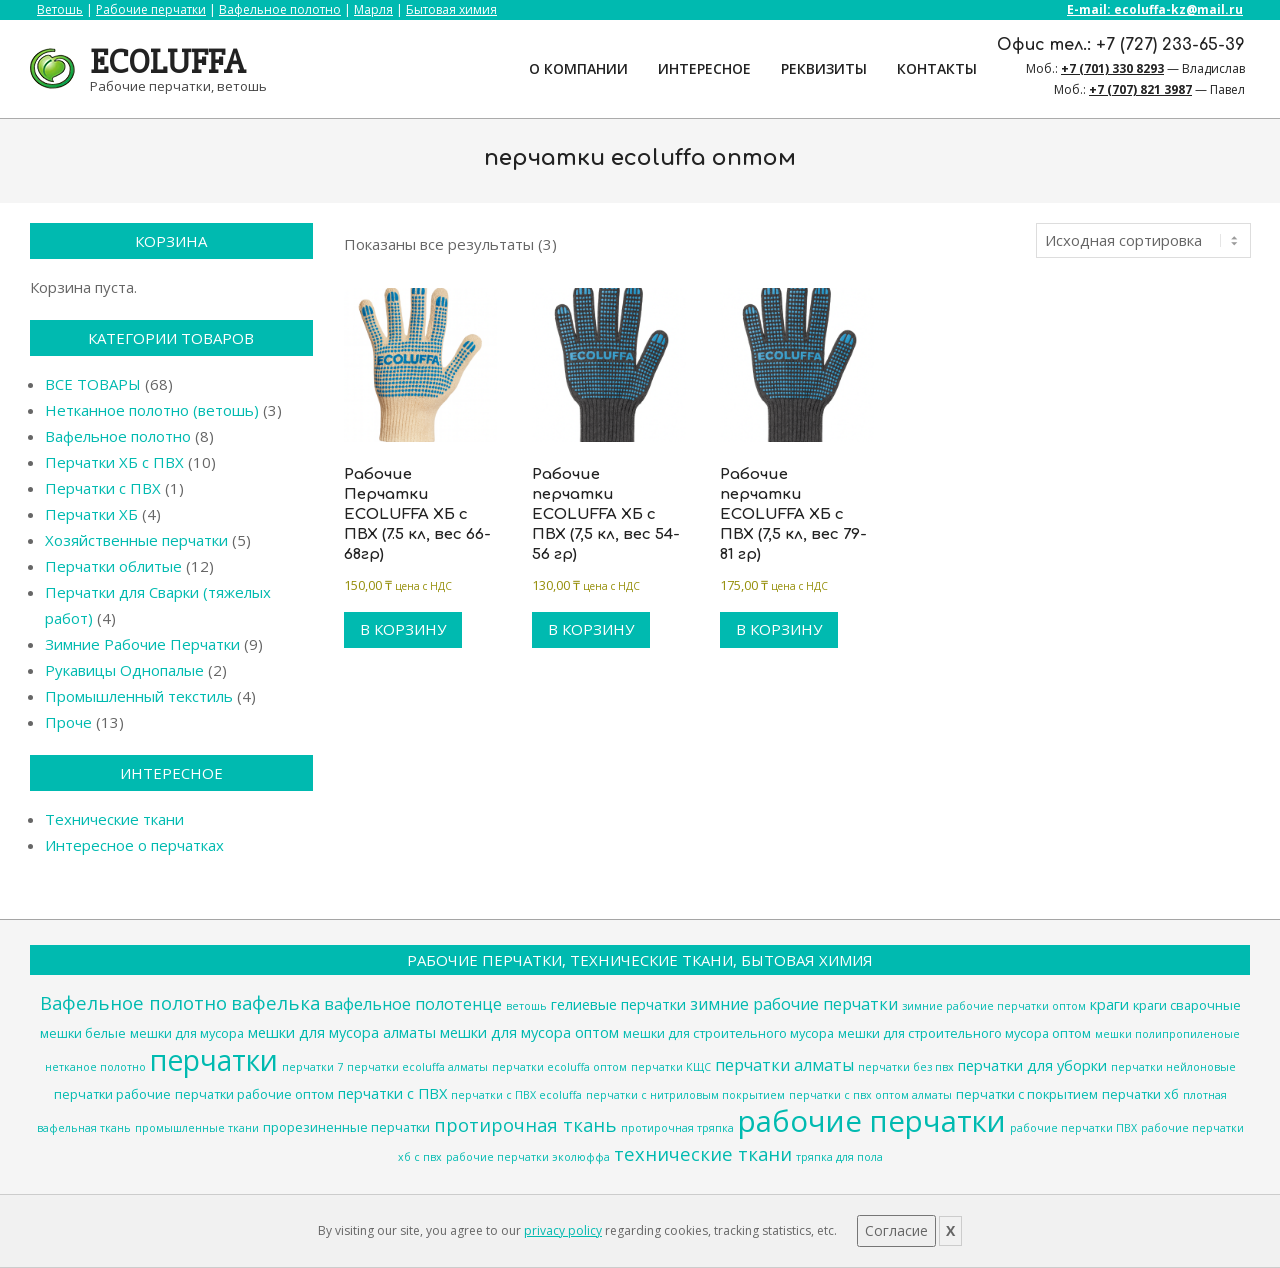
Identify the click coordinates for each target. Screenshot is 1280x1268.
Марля (373, 9)
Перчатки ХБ (91, 514)
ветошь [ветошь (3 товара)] (526, 1006)
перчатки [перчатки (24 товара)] (214, 1060)
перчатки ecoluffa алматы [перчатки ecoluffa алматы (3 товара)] (417, 1067)
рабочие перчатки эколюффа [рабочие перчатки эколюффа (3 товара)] (528, 1157)
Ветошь (60, 9)
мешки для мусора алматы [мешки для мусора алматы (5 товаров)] (342, 1032)
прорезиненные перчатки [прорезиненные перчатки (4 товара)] (346, 1127)
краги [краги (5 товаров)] (1109, 1004)
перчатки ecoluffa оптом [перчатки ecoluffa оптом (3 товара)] (559, 1067)
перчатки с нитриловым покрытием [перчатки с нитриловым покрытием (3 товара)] (685, 1095)
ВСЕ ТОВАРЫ (93, 384)
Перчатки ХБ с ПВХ (114, 462)
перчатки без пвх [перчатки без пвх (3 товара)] (906, 1067)
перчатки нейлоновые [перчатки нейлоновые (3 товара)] (1173, 1067)
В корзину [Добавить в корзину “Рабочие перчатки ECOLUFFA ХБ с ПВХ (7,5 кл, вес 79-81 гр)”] (779, 629)
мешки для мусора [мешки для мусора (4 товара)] (187, 1033)
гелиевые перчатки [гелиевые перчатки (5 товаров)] (618, 1004)
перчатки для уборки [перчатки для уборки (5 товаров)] (1032, 1065)
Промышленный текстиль (139, 696)
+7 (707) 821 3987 (1140, 89)
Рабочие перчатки (151, 9)
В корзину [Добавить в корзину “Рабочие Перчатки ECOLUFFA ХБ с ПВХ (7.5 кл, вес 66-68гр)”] (403, 629)
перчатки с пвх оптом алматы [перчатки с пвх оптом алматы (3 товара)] (870, 1095)
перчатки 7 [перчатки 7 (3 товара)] (312, 1067)
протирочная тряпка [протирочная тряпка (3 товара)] (677, 1128)
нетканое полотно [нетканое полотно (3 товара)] (95, 1067)
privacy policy (563, 1230)
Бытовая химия (451, 9)
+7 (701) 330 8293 (1112, 68)
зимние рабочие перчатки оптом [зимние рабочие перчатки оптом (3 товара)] (994, 1006)
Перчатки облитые (113, 566)
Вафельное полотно (280, 9)
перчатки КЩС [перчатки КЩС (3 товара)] (671, 1067)
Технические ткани (114, 819)
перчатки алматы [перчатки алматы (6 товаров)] (784, 1065)
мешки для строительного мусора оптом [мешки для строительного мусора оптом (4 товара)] (964, 1033)
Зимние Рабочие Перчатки (142, 644)
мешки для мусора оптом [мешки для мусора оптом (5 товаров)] (529, 1032)
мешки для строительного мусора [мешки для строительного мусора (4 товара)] (728, 1033)
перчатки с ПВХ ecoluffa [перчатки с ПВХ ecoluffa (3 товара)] (516, 1095)
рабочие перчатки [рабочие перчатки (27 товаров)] (872, 1121)
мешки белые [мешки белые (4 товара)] (83, 1033)
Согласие (896, 1230)
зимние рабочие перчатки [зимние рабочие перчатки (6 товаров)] (794, 1004)
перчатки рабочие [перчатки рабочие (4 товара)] (112, 1094)
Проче (68, 722)
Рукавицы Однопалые (124, 670)
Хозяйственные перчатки (136, 540)
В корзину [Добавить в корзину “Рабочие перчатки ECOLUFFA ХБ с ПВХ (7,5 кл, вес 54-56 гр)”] (591, 629)
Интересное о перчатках (134, 845)
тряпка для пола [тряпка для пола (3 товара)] (839, 1157)
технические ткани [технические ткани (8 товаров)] (703, 1153)
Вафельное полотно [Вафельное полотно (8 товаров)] (133, 1002)
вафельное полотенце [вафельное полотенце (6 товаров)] (413, 1004)
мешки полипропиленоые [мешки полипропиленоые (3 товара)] (1167, 1034)
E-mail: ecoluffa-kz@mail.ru (1155, 9)
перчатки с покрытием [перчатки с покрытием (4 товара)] (1027, 1094)
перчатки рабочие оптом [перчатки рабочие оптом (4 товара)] (254, 1094)
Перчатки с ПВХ (103, 488)
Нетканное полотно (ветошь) (152, 410)
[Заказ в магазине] (1143, 240)
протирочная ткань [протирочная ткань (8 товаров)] (525, 1124)
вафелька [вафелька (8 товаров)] (275, 1002)
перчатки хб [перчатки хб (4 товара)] (1140, 1094)
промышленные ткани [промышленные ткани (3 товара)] (197, 1128)
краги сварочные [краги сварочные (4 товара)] (1187, 1005)
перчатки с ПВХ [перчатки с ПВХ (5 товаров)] (392, 1093)
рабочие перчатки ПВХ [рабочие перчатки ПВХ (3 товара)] (1073, 1128)
